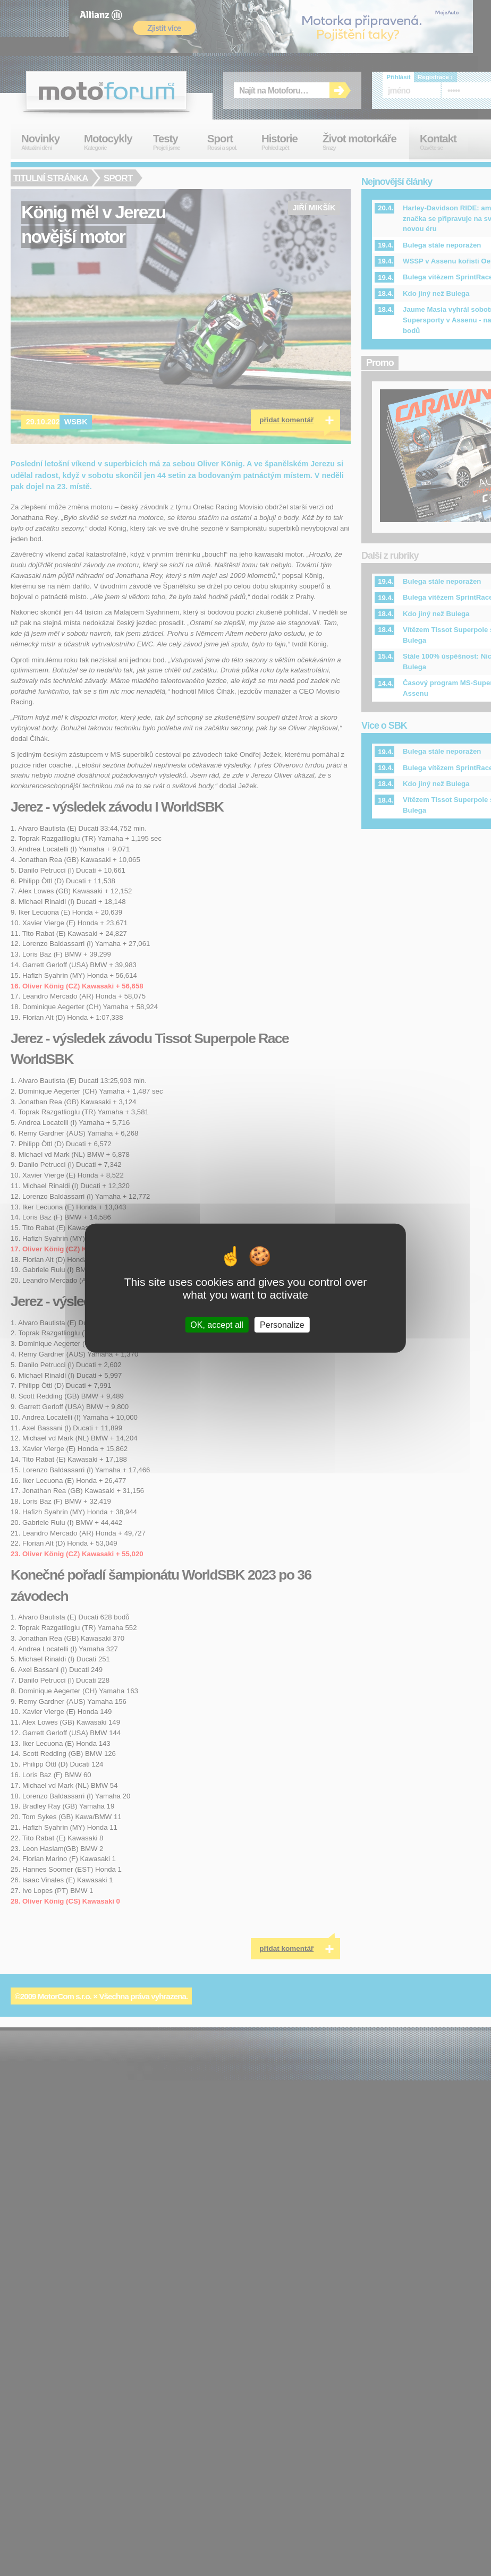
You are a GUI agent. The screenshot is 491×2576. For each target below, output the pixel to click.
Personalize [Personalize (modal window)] (282, 1324)
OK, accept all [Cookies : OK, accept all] (216, 1324)
